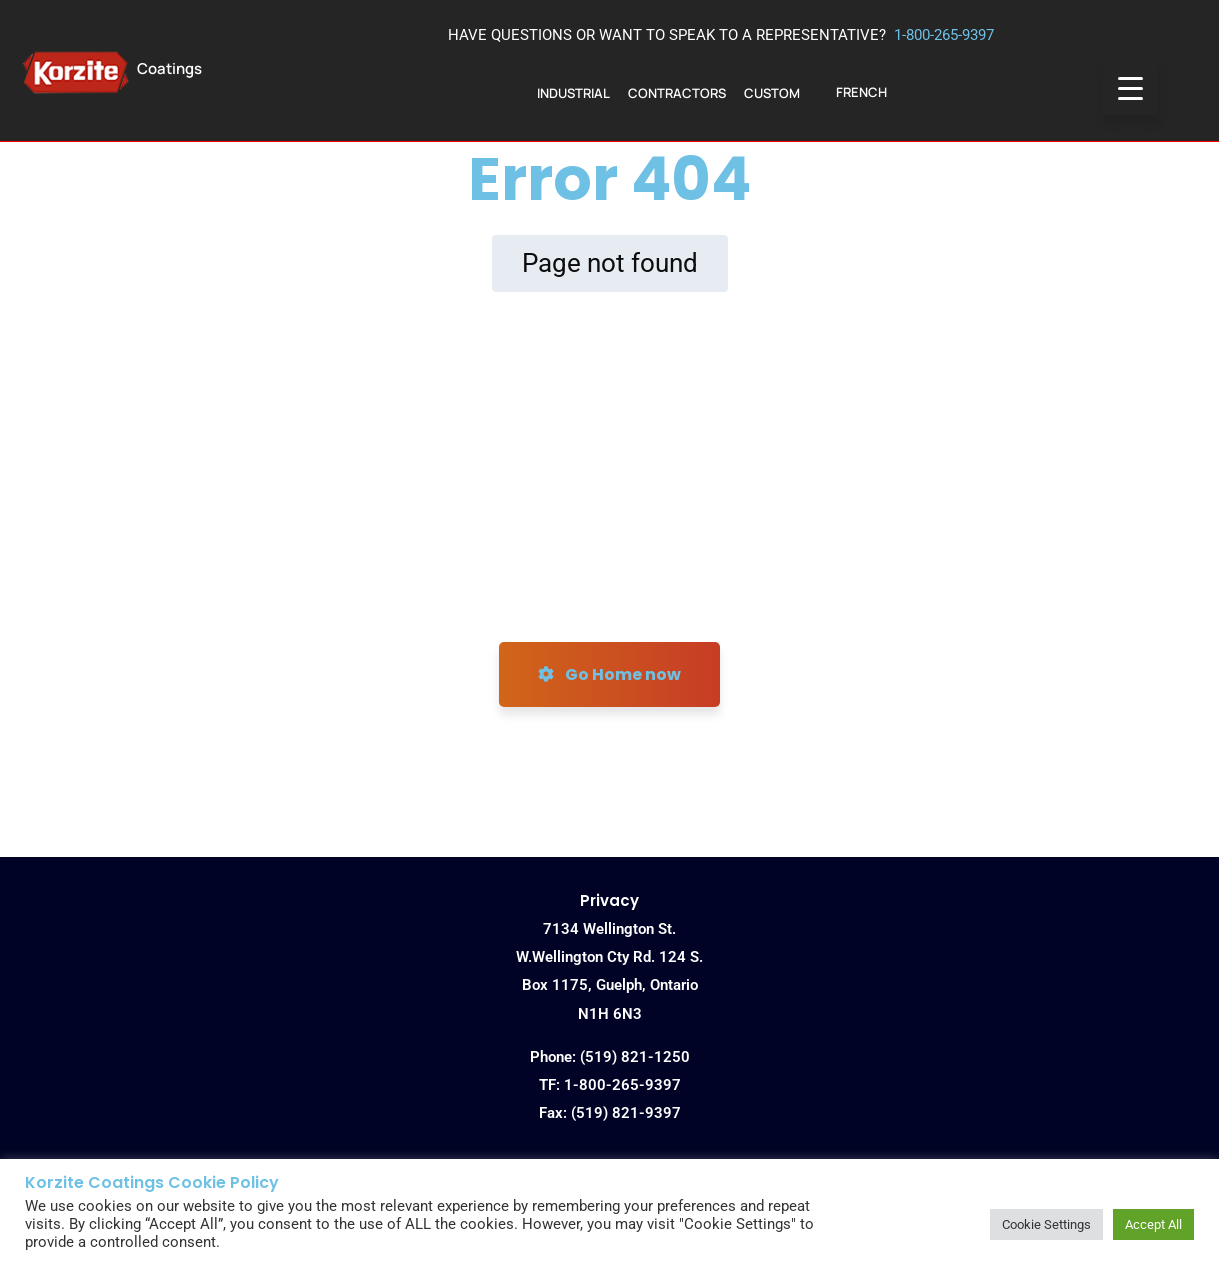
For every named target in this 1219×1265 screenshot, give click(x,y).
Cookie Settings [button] (1046, 1224)
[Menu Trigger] (1130, 87)
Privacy (609, 900)
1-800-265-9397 (944, 35)
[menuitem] (861, 93)
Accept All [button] (1153, 1224)
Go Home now (609, 674)
